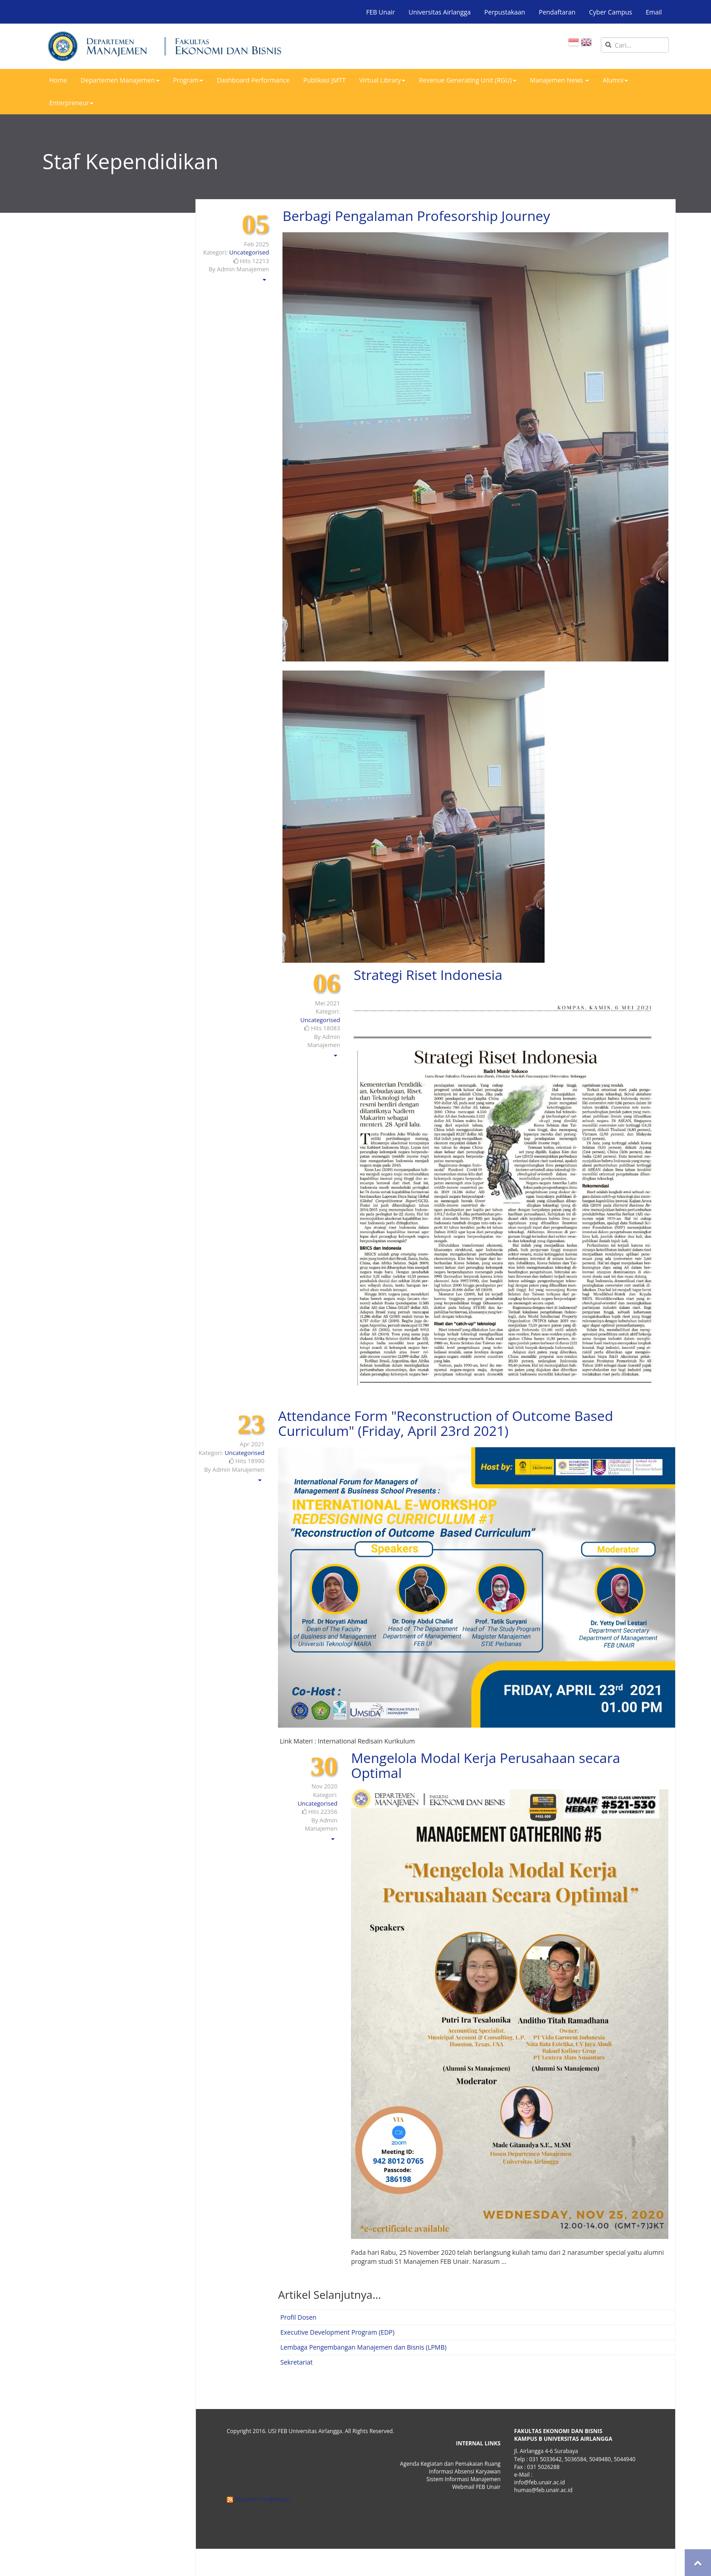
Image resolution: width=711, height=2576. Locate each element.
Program (188, 80)
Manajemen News (559, 80)
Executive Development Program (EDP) (337, 2332)
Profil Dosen (298, 2317)
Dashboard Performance (253, 80)
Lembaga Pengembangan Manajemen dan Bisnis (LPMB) (363, 2347)
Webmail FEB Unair (476, 2487)
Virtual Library (382, 80)
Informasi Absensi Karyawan (465, 2471)
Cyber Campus (610, 12)
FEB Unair (380, 12)
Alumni (615, 80)
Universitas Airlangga (440, 12)
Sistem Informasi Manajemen (463, 2479)
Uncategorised (249, 252)
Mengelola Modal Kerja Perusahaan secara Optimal (485, 1765)
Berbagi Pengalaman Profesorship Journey (416, 215)
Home (58, 80)
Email (654, 12)
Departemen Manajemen (120, 80)
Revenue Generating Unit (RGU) (467, 80)
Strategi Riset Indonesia (428, 974)
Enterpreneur (71, 102)
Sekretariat (296, 2362)
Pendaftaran (557, 12)
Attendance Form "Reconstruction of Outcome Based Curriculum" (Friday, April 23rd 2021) (445, 1423)
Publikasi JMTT (324, 80)
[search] (635, 45)
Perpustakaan (504, 12)
